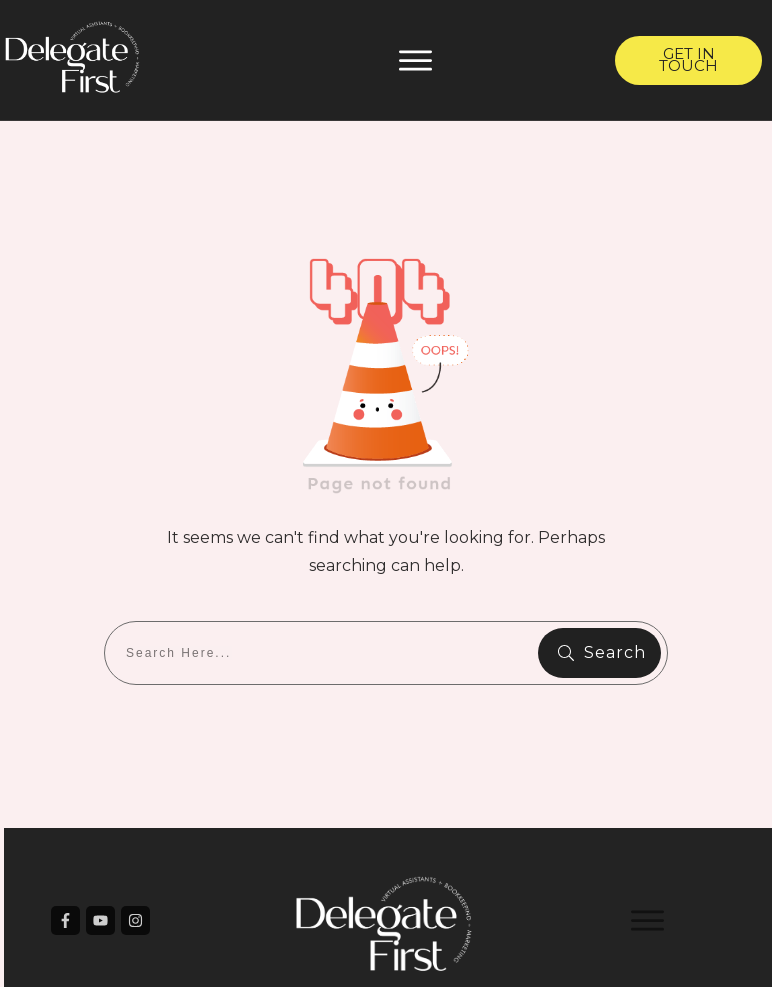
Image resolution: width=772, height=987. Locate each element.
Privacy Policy (532, 954)
